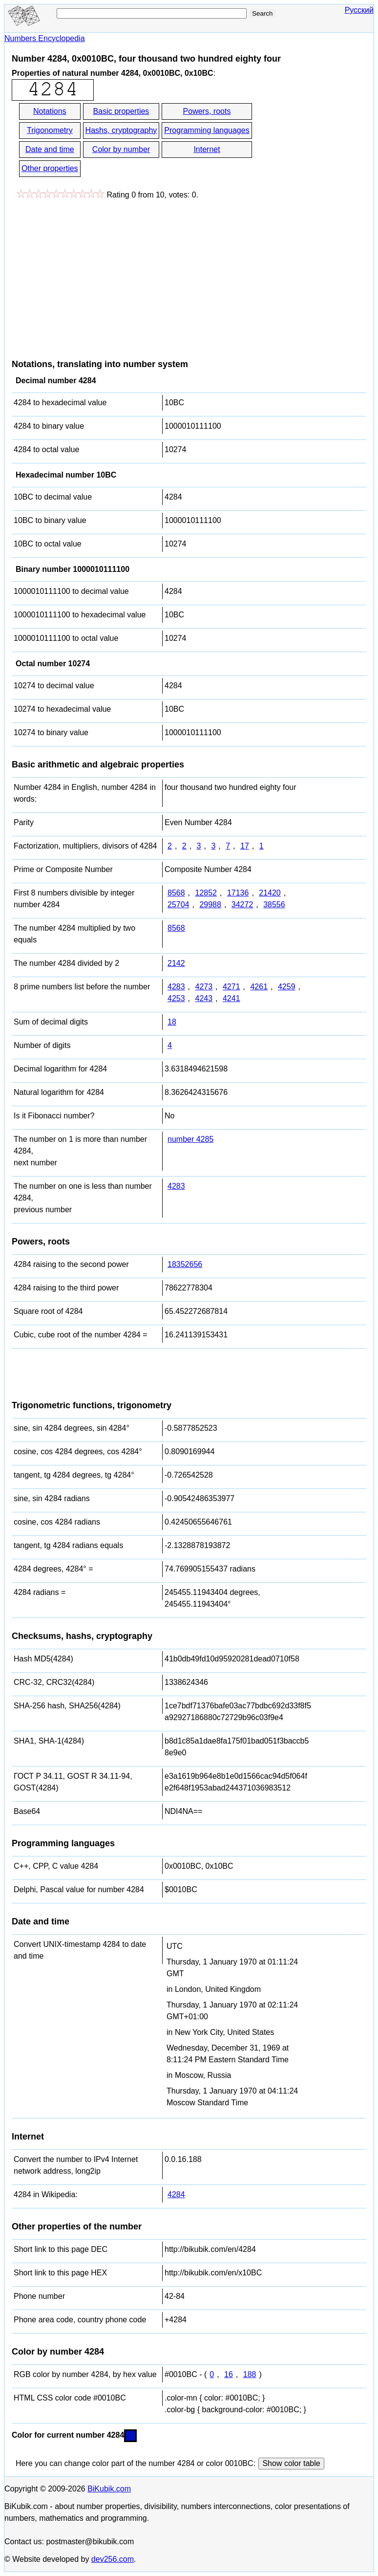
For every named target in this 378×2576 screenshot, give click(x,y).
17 (244, 846)
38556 (274, 904)
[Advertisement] (94, 274)
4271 (231, 986)
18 (172, 1022)
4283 (176, 986)
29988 (210, 904)
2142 (176, 963)
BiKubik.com (109, 2489)
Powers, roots (207, 111)
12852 (206, 893)
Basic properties (121, 111)
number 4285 (190, 1139)
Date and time (49, 149)
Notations (49, 111)
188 (249, 2374)
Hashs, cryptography (121, 130)
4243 (203, 998)
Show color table (291, 2463)
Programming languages (206, 130)
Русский (359, 10)
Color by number (121, 149)
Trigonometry (50, 130)
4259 (286, 986)
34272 (242, 904)
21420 (270, 893)
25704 (178, 904)
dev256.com (112, 2559)
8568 (176, 893)
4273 (203, 986)
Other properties (49, 168)
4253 (176, 998)
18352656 (185, 1264)
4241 (231, 998)
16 (228, 2374)
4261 (259, 986)
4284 (176, 2194)
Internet (206, 149)
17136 (238, 893)
